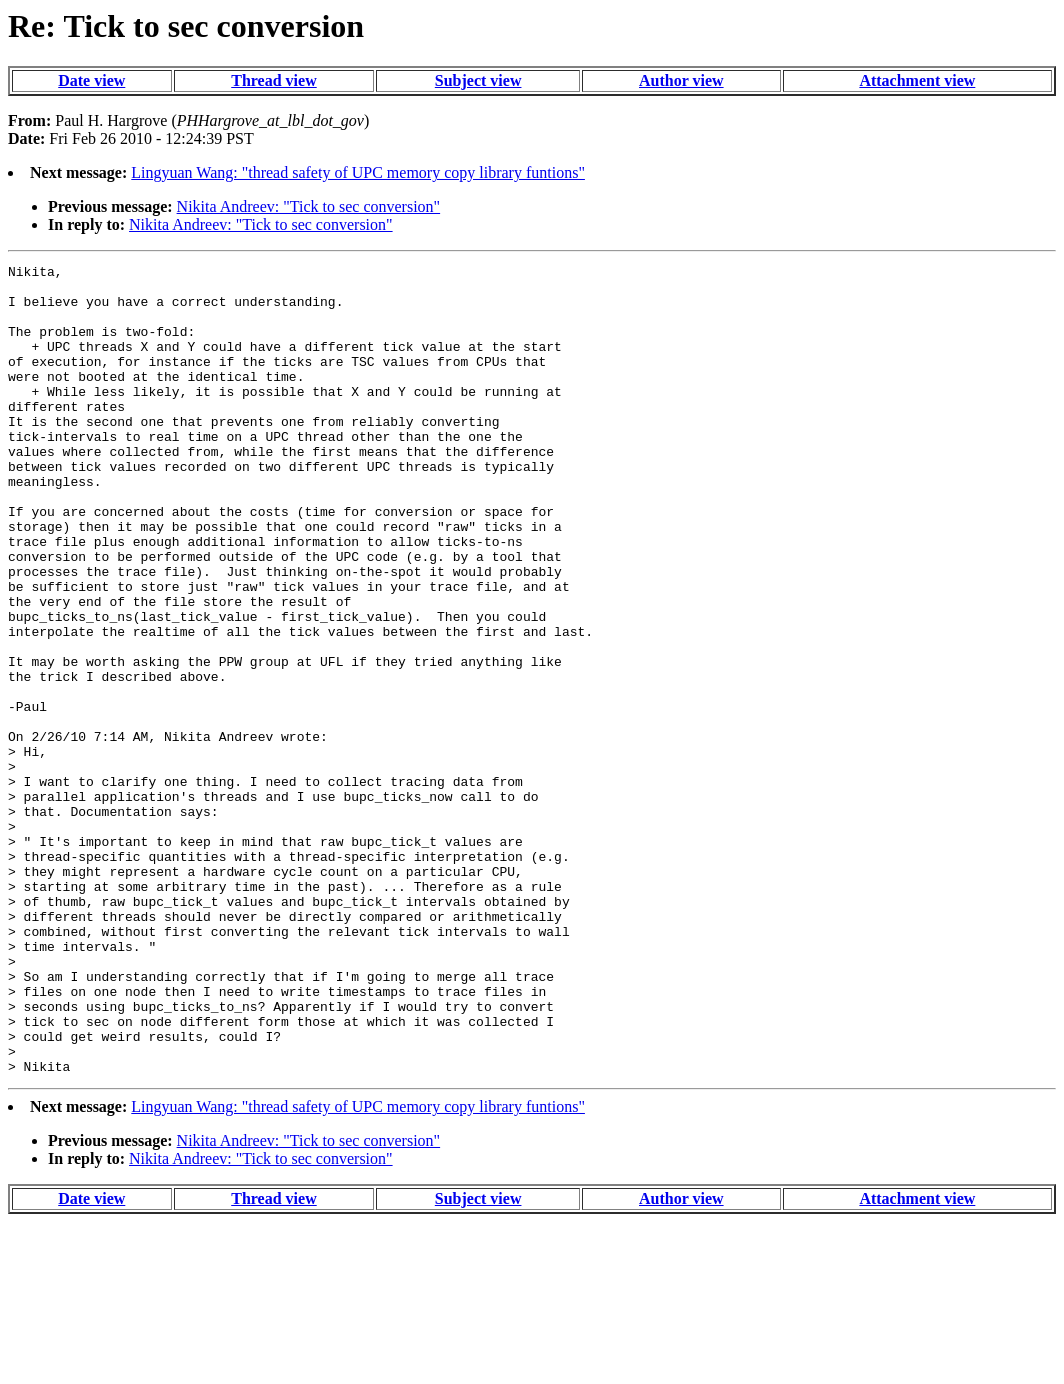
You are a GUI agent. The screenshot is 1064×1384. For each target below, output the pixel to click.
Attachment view (917, 80)
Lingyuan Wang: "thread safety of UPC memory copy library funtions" (358, 172)
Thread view (273, 80)
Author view (681, 80)
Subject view (478, 80)
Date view (91, 80)
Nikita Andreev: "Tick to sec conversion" (309, 206)
